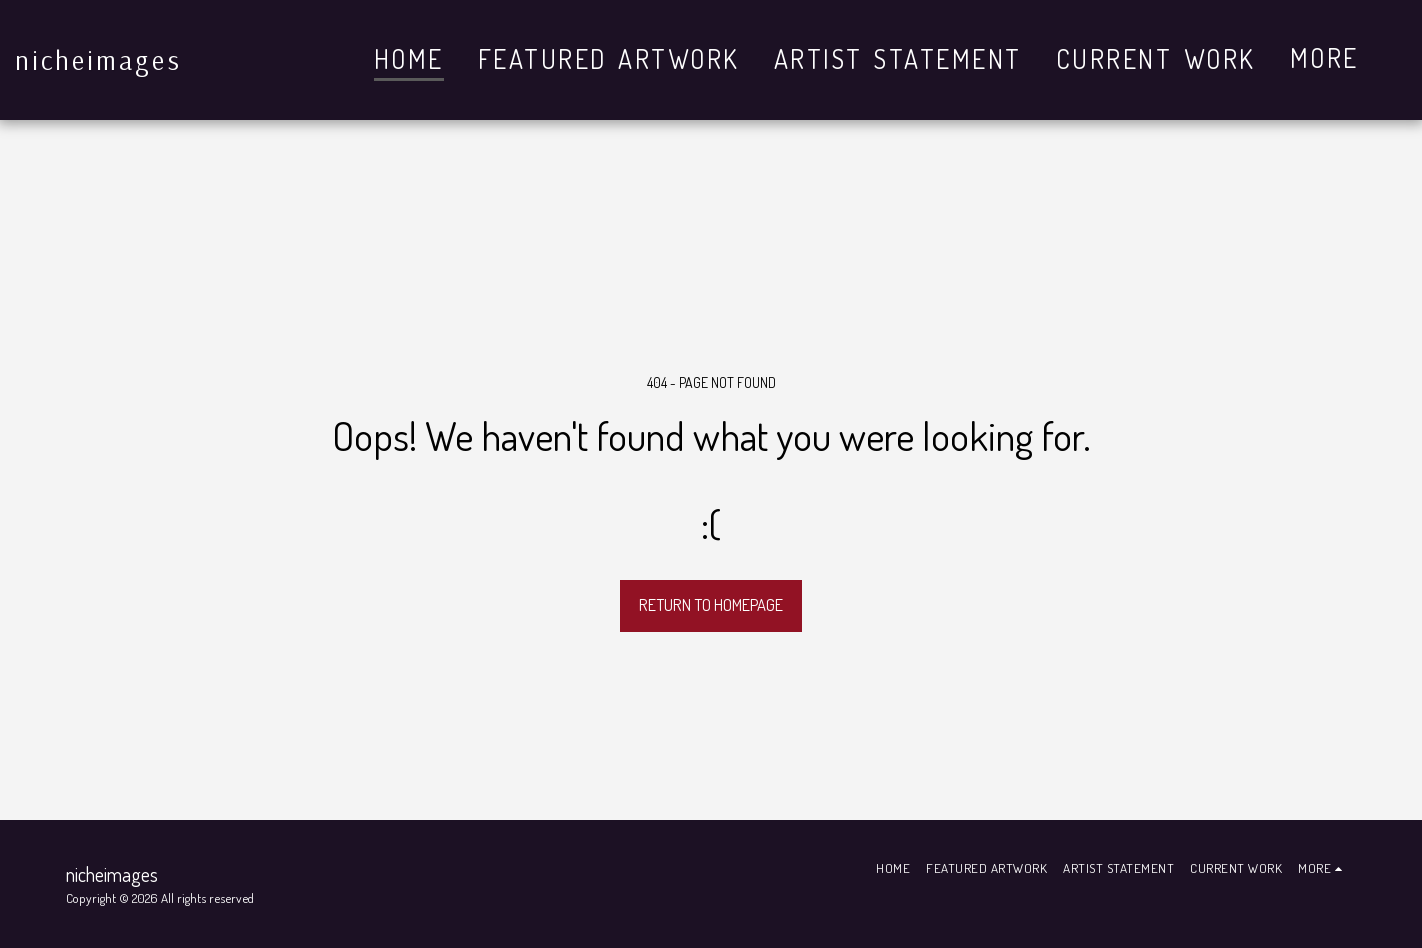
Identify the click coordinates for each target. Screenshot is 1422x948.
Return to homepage (711, 604)
